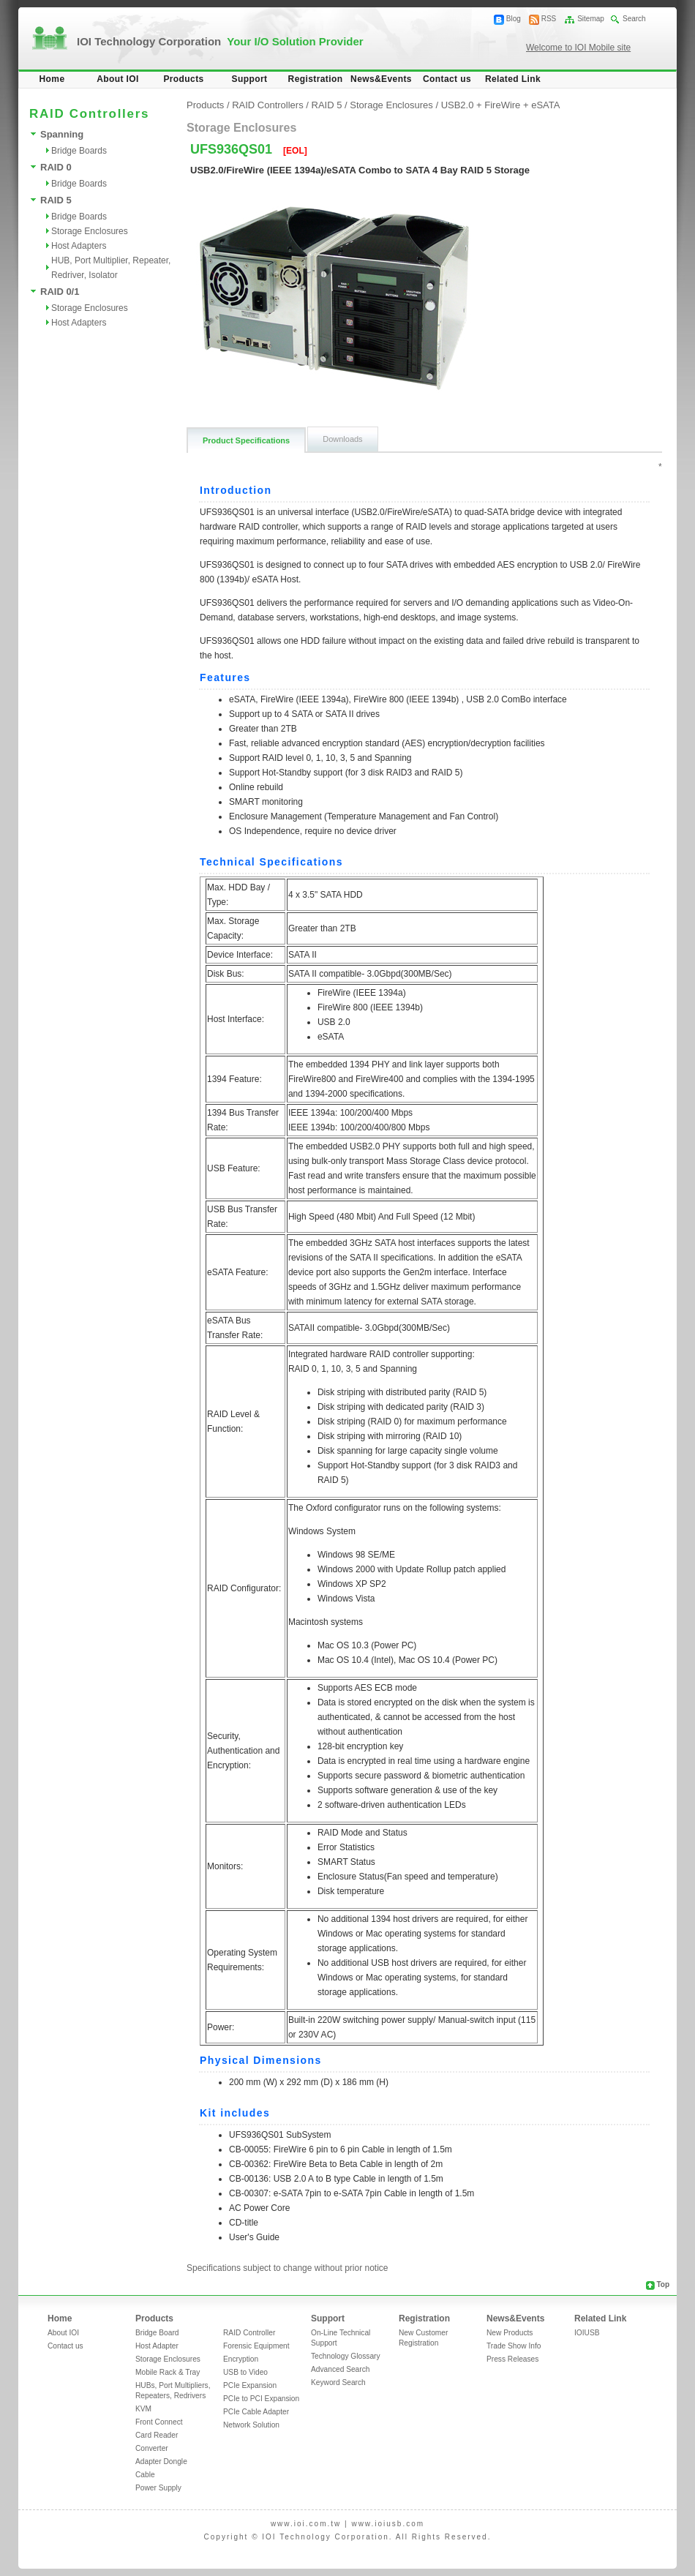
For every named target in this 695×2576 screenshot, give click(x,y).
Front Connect (159, 2422)
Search (634, 19)
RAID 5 (56, 200)
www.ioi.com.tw (306, 2524)
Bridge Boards (79, 151)
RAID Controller (249, 2333)
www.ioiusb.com (387, 2524)
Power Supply (158, 2488)
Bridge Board (157, 2333)
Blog (513, 19)
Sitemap (590, 19)
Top (662, 2284)
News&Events (381, 79)
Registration (315, 79)
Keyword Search (338, 2382)
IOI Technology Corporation (220, 41)
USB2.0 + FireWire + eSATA (500, 104)
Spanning (61, 134)
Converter (151, 2448)
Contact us (447, 79)
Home (52, 79)
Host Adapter (157, 2346)
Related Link (513, 79)
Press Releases (512, 2359)
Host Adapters (78, 246)
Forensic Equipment (256, 2346)
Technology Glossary (345, 2356)
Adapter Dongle (161, 2461)
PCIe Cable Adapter (256, 2412)
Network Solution (251, 2425)
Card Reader (156, 2435)
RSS (549, 19)
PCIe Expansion (250, 2385)
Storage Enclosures (89, 231)
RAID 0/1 (59, 291)
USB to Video (245, 2372)
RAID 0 (56, 167)
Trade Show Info (514, 2346)
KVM (143, 2409)
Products (183, 79)
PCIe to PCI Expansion (261, 2399)
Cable (145, 2475)
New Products (510, 2333)
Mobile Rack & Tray (167, 2372)
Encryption (240, 2359)
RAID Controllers (268, 104)
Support (250, 79)
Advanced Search (340, 2369)
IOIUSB (587, 2333)
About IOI (118, 79)
